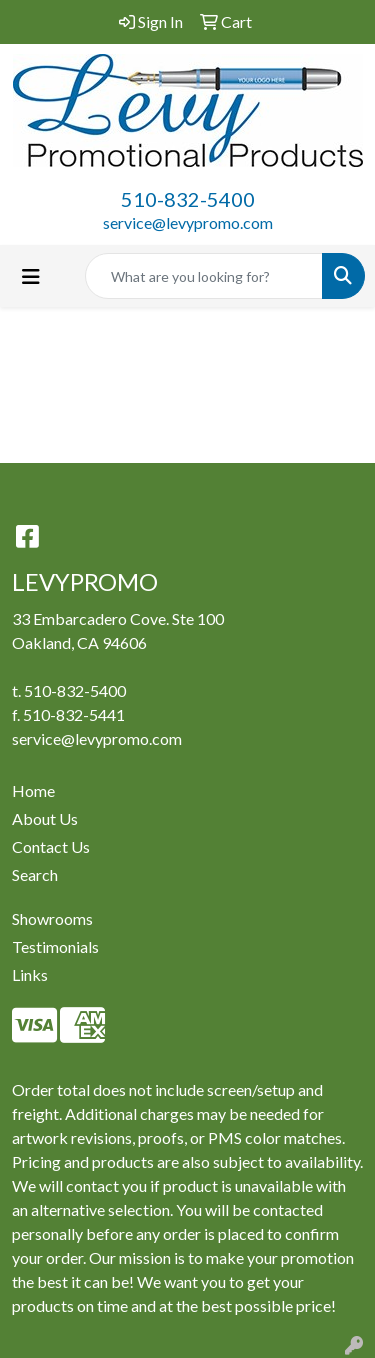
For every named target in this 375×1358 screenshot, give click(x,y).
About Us (45, 818)
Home (33, 790)
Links (30, 974)
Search (35, 874)
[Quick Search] (204, 276)
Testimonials (55, 946)
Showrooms (52, 918)
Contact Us (51, 846)
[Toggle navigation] (31, 276)
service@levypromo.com (188, 222)
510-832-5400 (188, 199)
